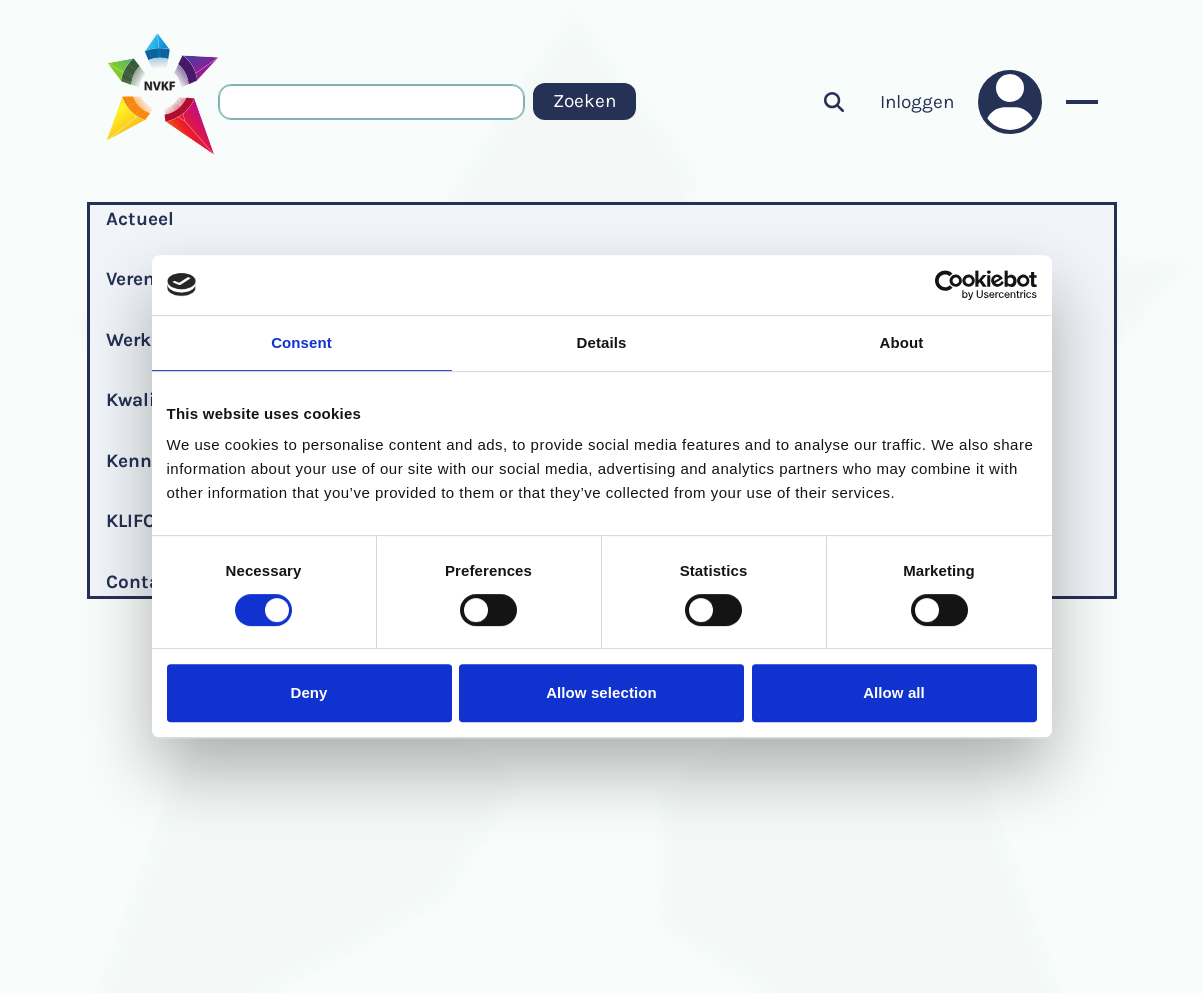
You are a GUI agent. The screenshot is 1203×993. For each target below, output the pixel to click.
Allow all (894, 692)
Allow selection (601, 692)
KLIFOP (136, 521)
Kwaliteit (146, 400)
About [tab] (902, 342)
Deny (308, 692)
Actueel (140, 219)
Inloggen (917, 102)
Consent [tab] (301, 342)
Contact (142, 582)
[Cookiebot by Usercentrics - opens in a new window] (949, 285)
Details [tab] (602, 342)
